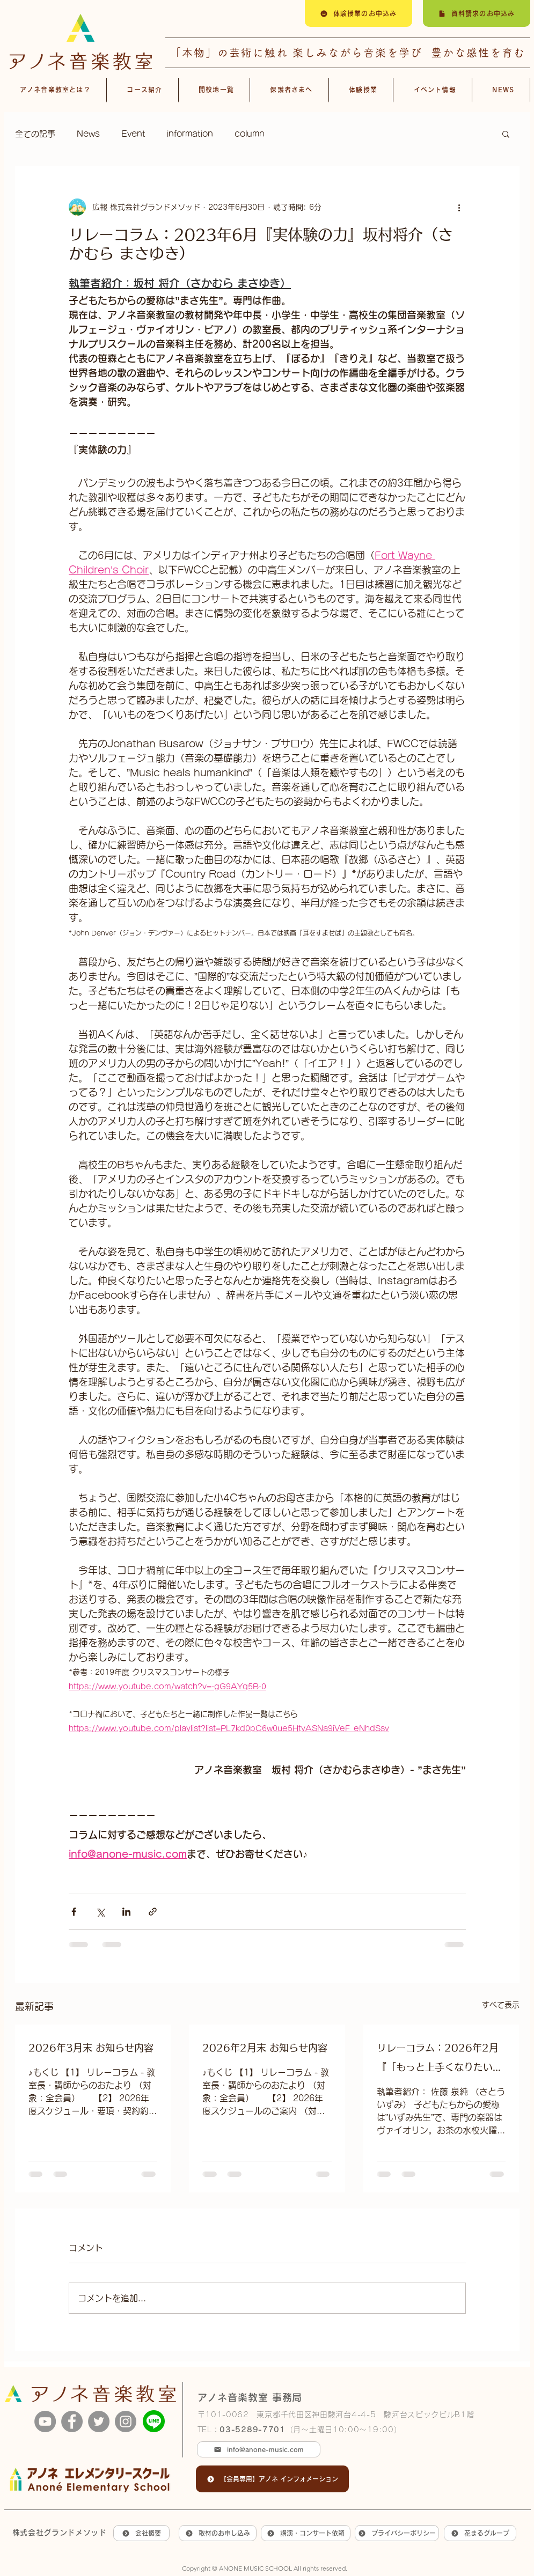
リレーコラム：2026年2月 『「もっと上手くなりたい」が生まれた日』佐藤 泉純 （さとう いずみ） (439, 2060)
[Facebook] (72, 2421)
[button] (506, 133)
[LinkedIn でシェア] (126, 1912)
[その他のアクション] (459, 207)
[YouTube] (45, 2421)
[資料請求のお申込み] (476, 13)
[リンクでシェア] (153, 1912)
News (88, 134)
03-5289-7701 (252, 2429)
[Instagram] (125, 2421)
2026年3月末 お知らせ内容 (90, 2047)
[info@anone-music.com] (258, 2449)
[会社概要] (141, 2533)
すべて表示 (501, 2004)
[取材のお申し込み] (218, 2533)
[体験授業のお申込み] (358, 13)
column (250, 134)
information (190, 134)
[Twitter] (98, 2421)
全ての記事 (35, 134)
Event (133, 134)
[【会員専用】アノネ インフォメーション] (272, 2478)
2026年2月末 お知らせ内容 (264, 2047)
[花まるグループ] (480, 2533)
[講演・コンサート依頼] (305, 2533)
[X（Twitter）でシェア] (100, 1912)
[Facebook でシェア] (74, 1912)
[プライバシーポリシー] (397, 2533)
